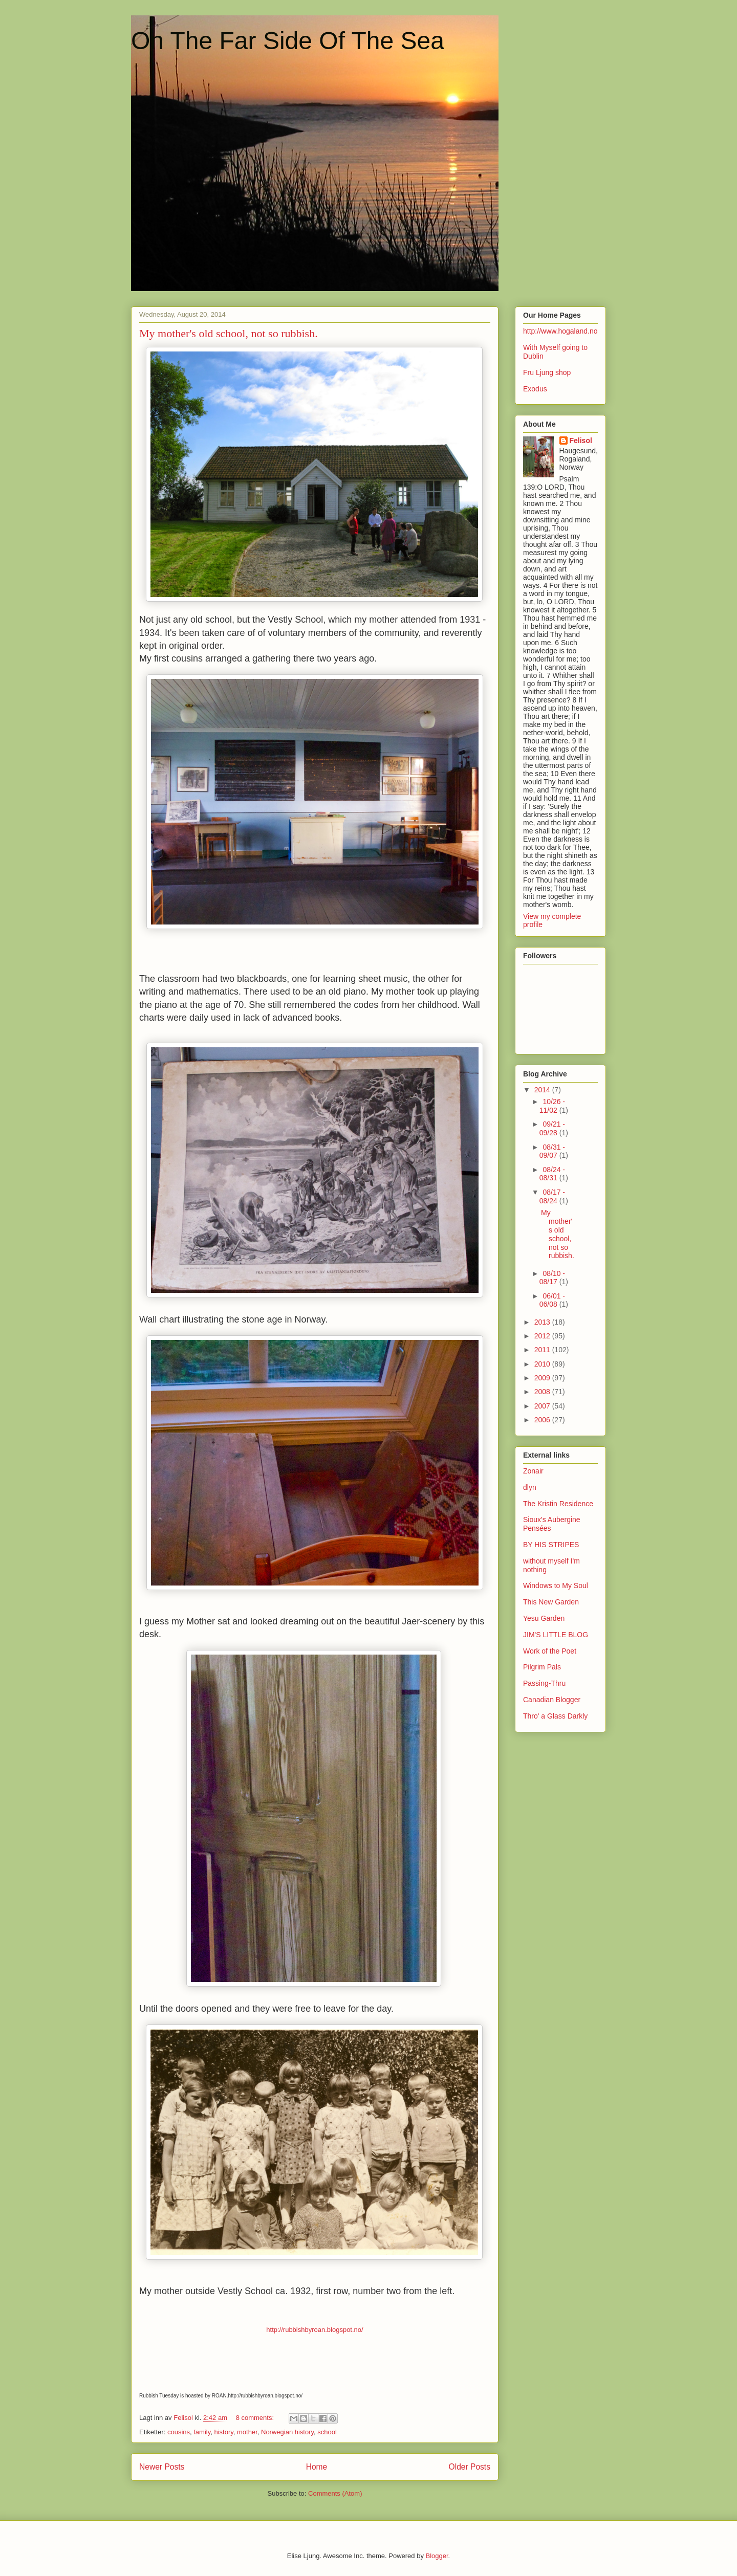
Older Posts (469, 2466)
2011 (543, 1350)
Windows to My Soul (555, 1585)
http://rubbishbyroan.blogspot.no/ (314, 2329)
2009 (543, 1378)
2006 (543, 1420)
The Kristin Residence (558, 1504)
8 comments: (256, 2417)
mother (247, 2432)
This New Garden (551, 1602)
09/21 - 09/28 (552, 1128)
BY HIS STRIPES (551, 1544)
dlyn (529, 1487)
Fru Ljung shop (547, 372)
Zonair (533, 1471)
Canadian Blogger (551, 1700)
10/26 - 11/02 (552, 1105)
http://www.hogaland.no (560, 331)
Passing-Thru (544, 1683)
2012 (543, 1336)
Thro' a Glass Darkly (555, 1716)
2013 (543, 1322)
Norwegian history (287, 2432)
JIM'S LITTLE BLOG (555, 1635)
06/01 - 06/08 (552, 1300)
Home (317, 2466)
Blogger (437, 2556)
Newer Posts (161, 2466)
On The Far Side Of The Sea (287, 40)
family (201, 2432)
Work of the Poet (549, 1651)
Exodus (535, 389)
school (327, 2432)
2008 (543, 1392)
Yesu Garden (544, 1618)
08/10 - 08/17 (552, 1277)
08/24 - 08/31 (552, 1173)
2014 (543, 1090)
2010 (543, 1364)
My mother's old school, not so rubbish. (228, 333)
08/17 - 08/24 (552, 1196)
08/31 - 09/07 (552, 1151)
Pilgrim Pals (542, 1667)
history (223, 2432)
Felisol (581, 440)
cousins (178, 2432)
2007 (543, 1406)
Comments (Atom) (335, 2493)
